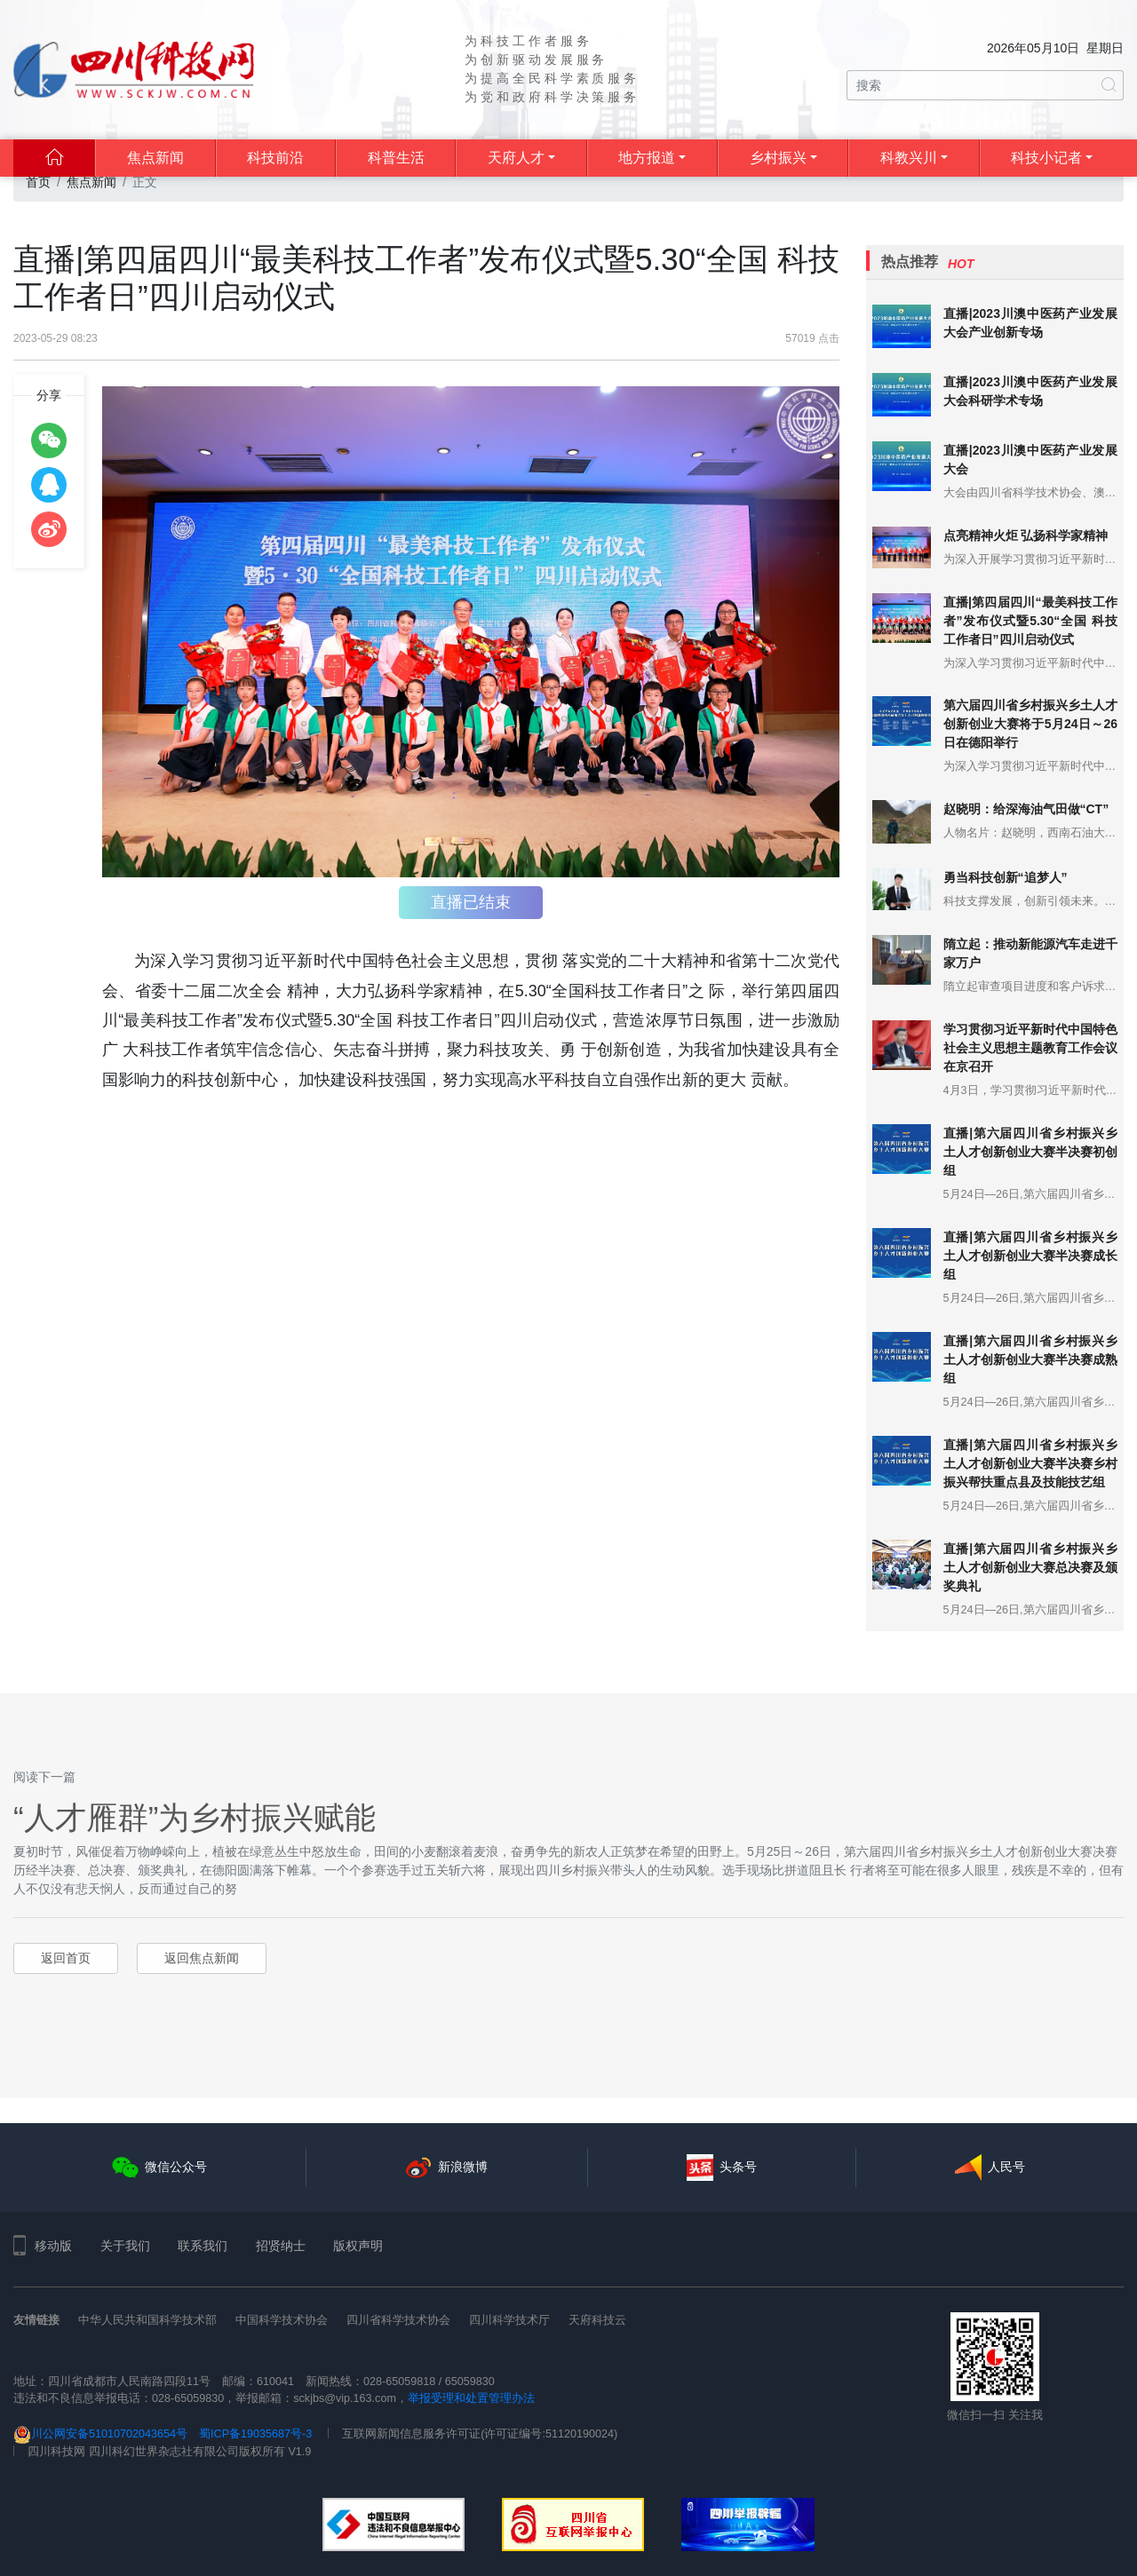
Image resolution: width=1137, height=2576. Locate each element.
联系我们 (202, 2246)
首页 (38, 182)
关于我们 (125, 2246)
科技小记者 (1046, 157)
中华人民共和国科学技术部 (147, 2320)
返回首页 (66, 1958)
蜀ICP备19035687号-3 (255, 2434)
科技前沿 (275, 157)
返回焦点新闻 (201, 1958)
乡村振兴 (778, 157)
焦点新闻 (155, 157)
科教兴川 (908, 157)
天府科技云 (597, 2320)
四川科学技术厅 (509, 2320)
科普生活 (396, 157)
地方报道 (646, 157)
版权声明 (358, 2246)
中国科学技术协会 (281, 2320)
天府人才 (516, 157)
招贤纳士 (281, 2246)
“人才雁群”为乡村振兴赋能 (194, 1817)
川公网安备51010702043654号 (100, 2434)
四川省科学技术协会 (398, 2320)
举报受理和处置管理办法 (471, 2398)
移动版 (42, 2246)
